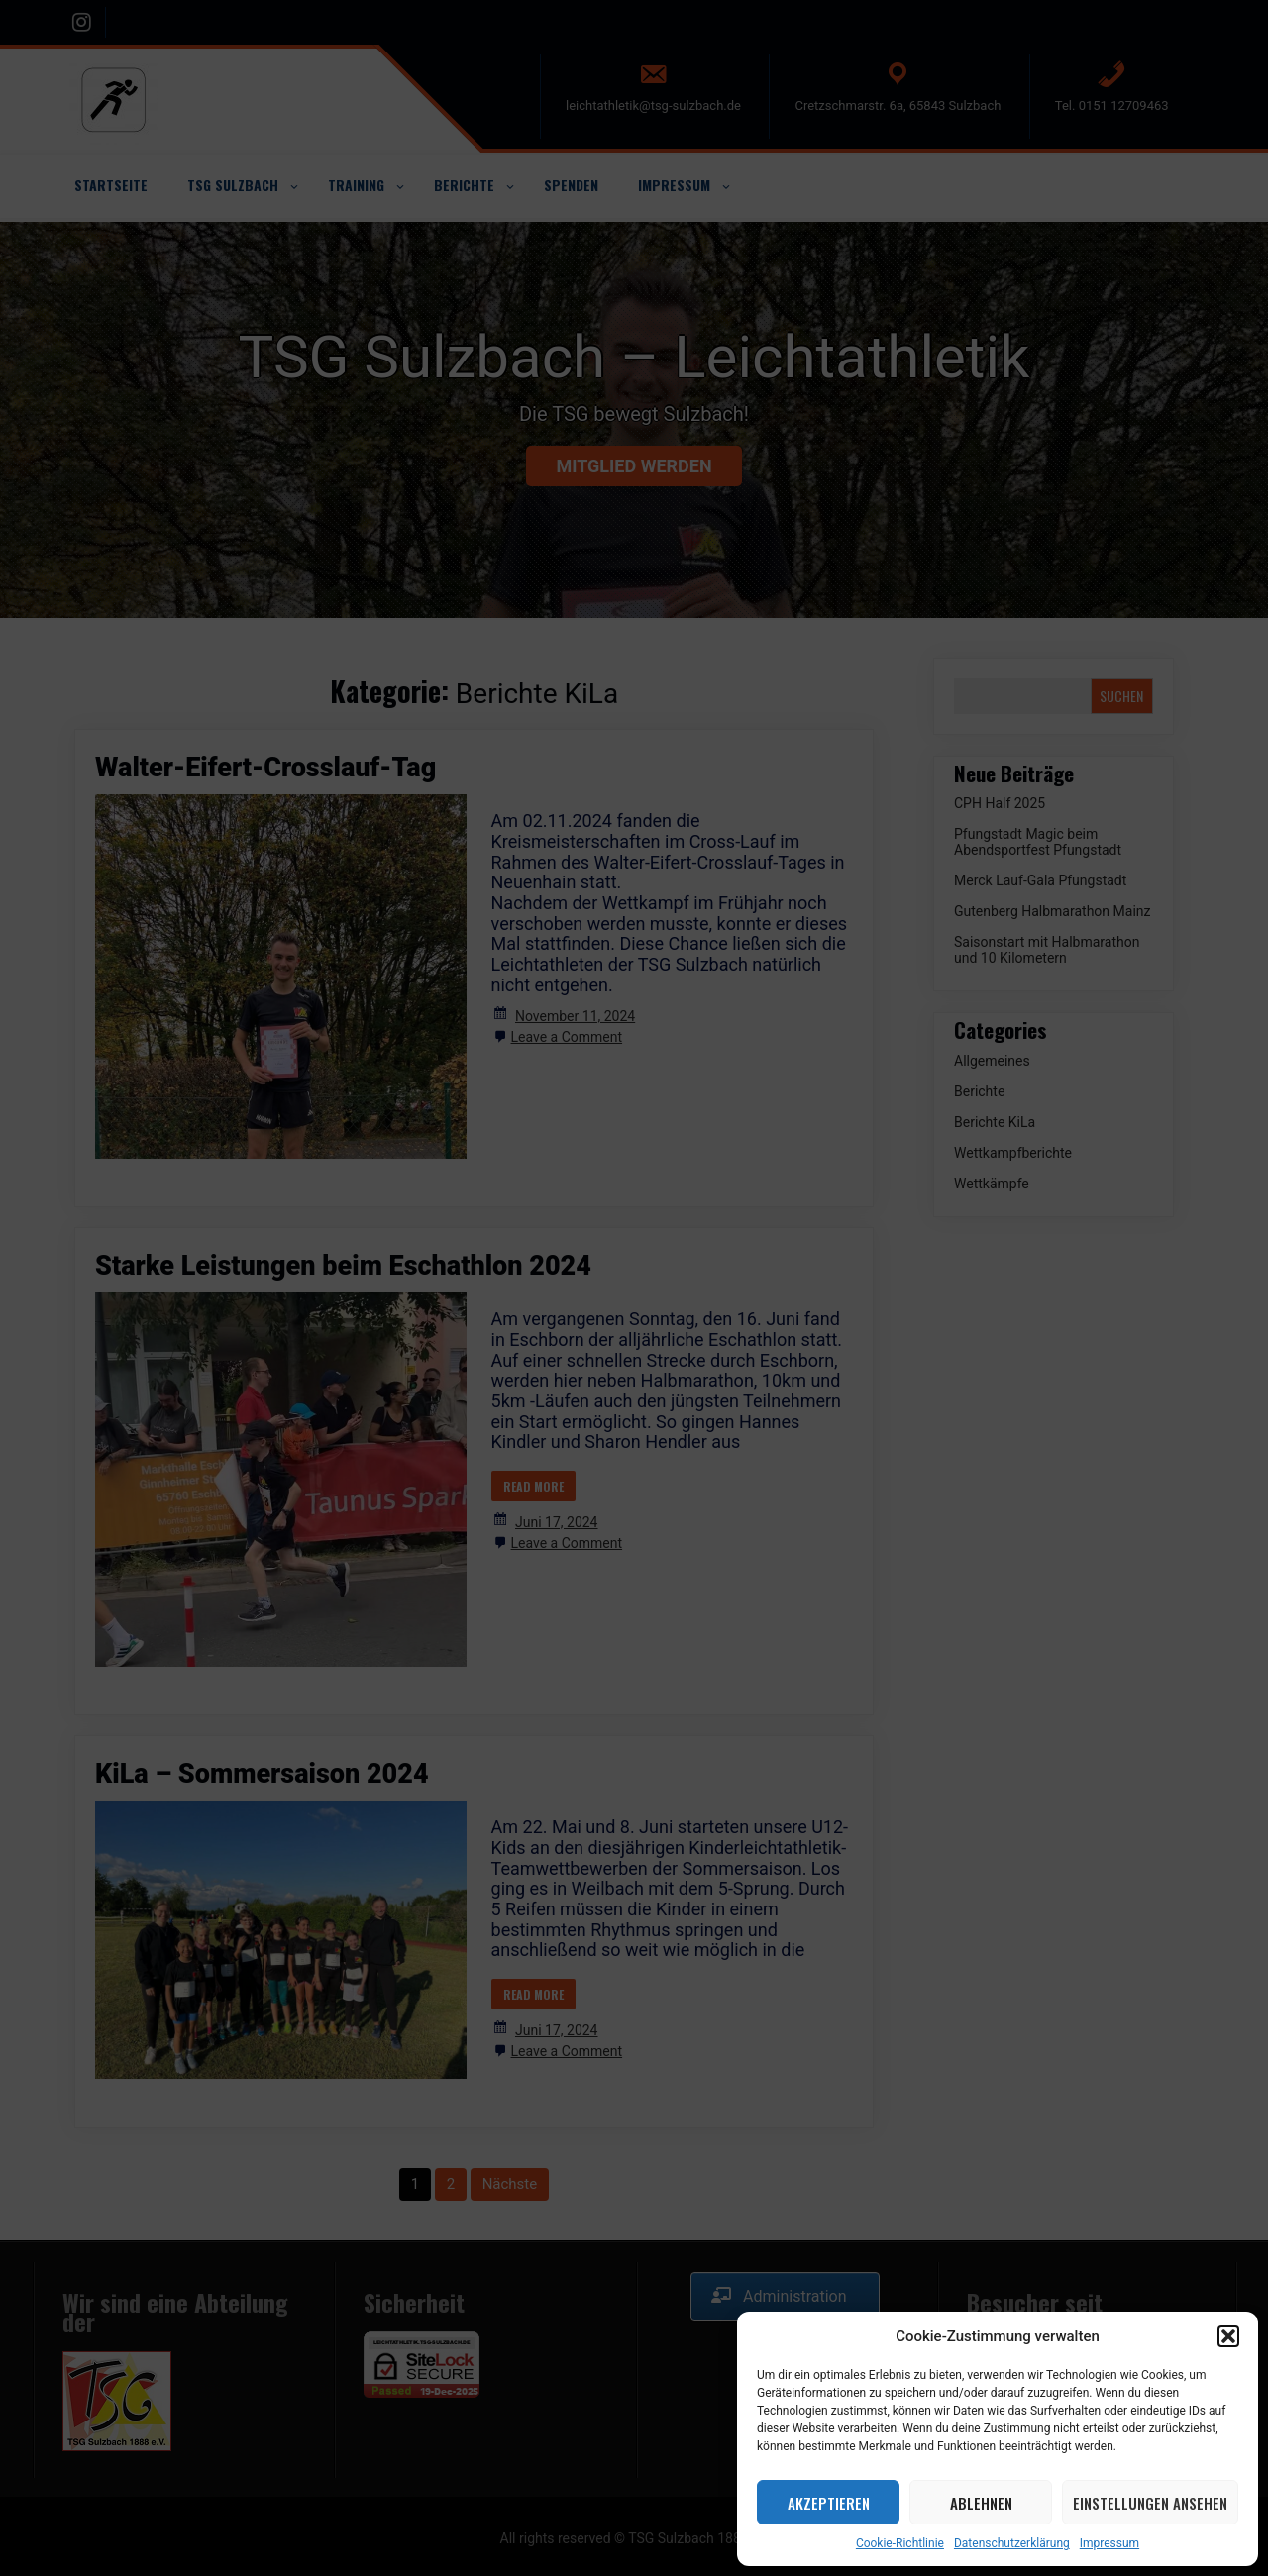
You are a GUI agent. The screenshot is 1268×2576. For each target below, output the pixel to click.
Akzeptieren (829, 2503)
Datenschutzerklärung (1012, 2543)
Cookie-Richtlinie (900, 2543)
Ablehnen (981, 2503)
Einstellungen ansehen (1150, 2503)
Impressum (1109, 2543)
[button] (1228, 2336)
